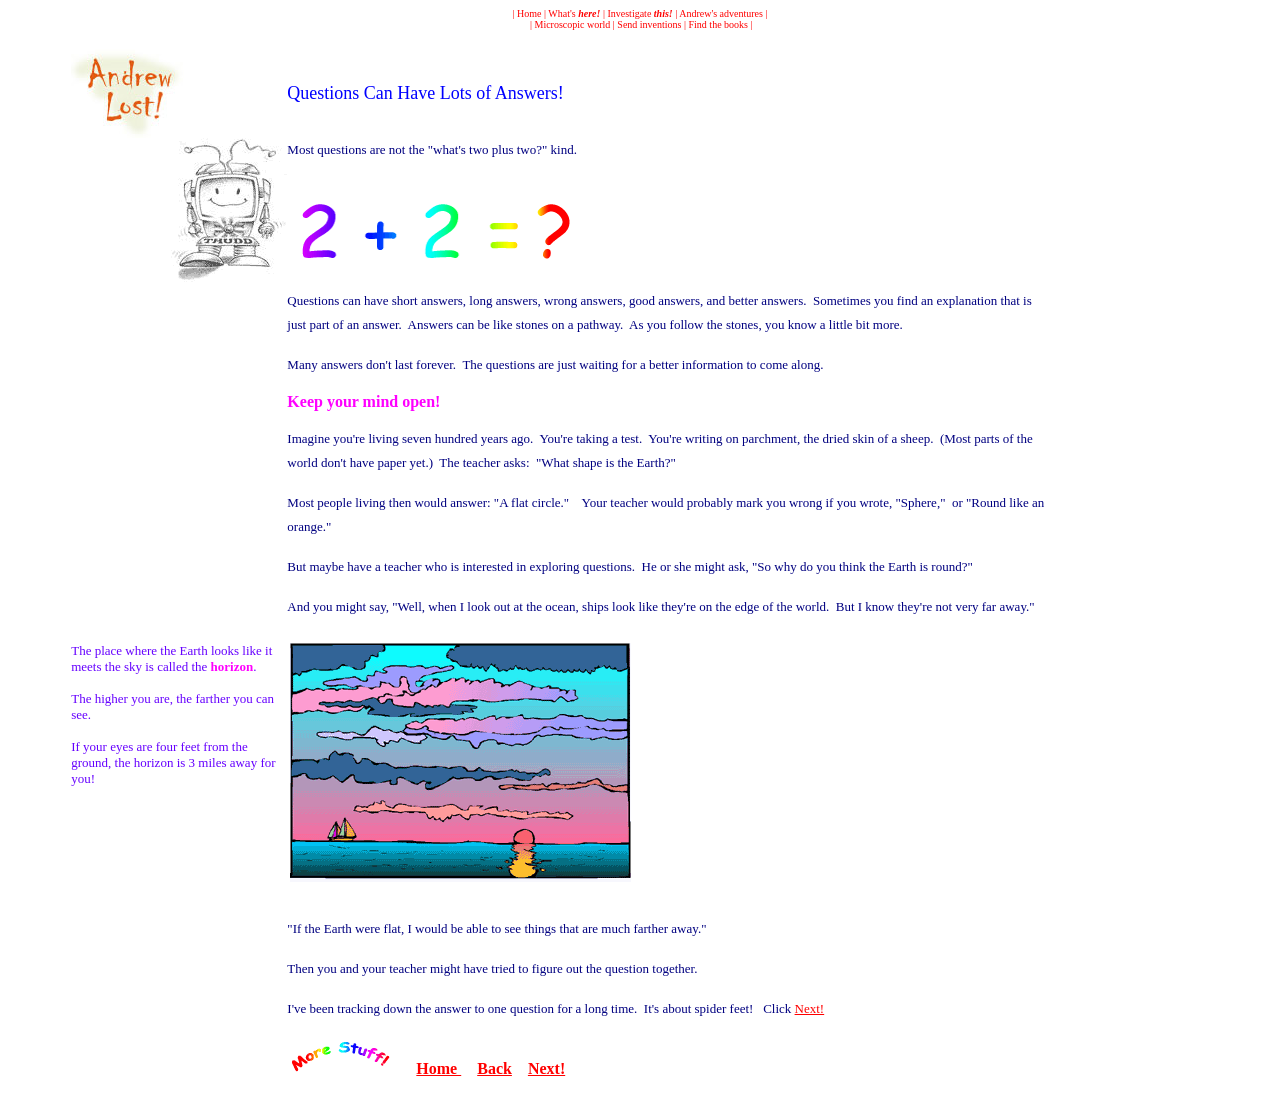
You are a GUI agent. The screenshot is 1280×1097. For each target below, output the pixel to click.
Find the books (718, 24)
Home (529, 13)
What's (574, 13)
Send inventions (649, 24)
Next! (810, 1008)
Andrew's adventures (721, 13)
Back (494, 1068)
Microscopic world (573, 24)
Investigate (639, 13)
